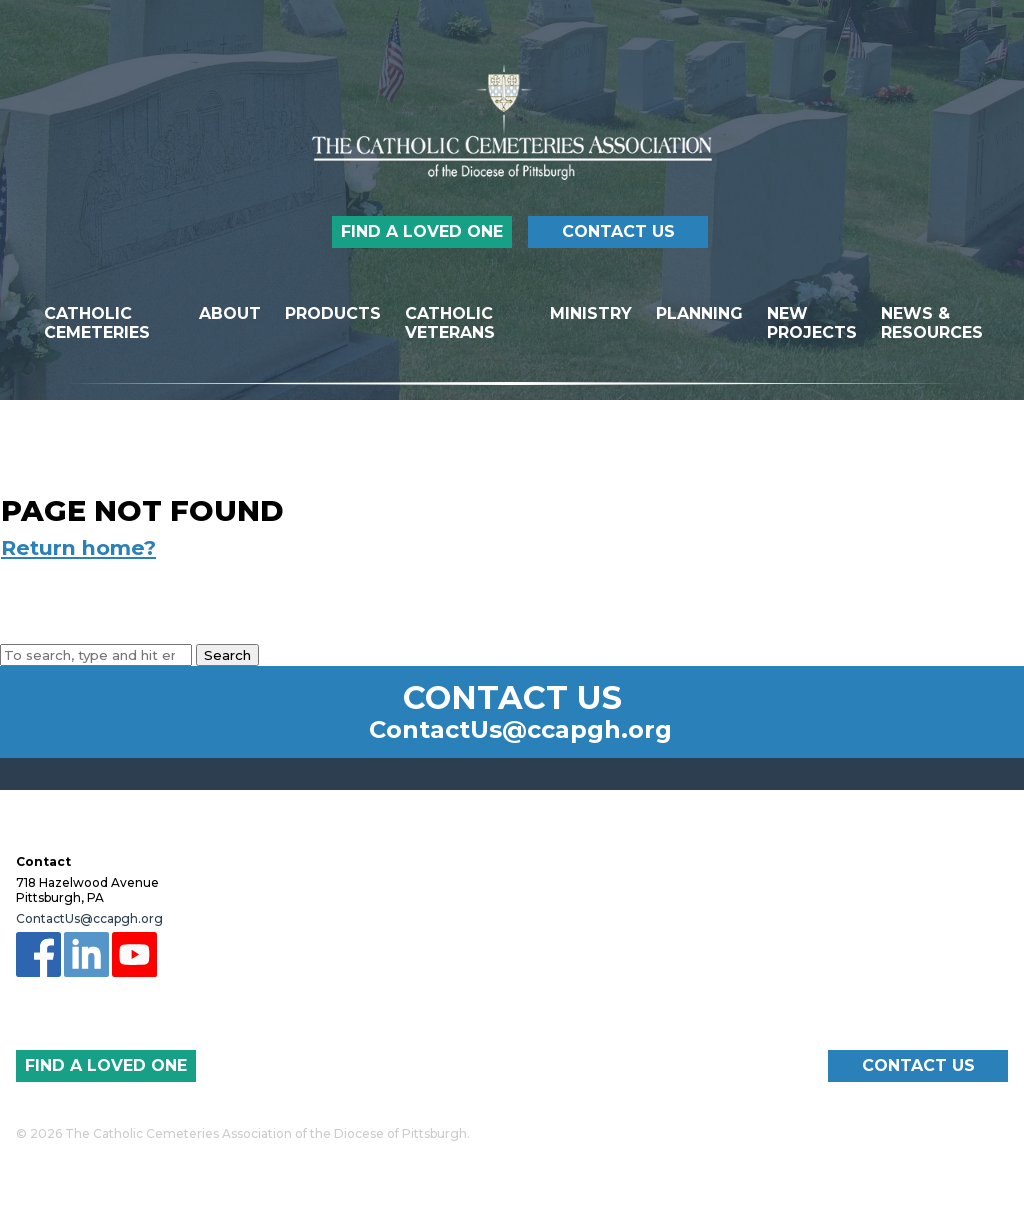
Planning (699, 313)
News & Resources (932, 323)
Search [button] (227, 655)
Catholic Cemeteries (97, 323)
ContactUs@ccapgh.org (520, 730)
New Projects (812, 323)
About (230, 313)
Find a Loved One (422, 231)
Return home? (78, 547)
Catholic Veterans (450, 323)
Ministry (591, 313)
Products (333, 313)
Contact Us (618, 231)
